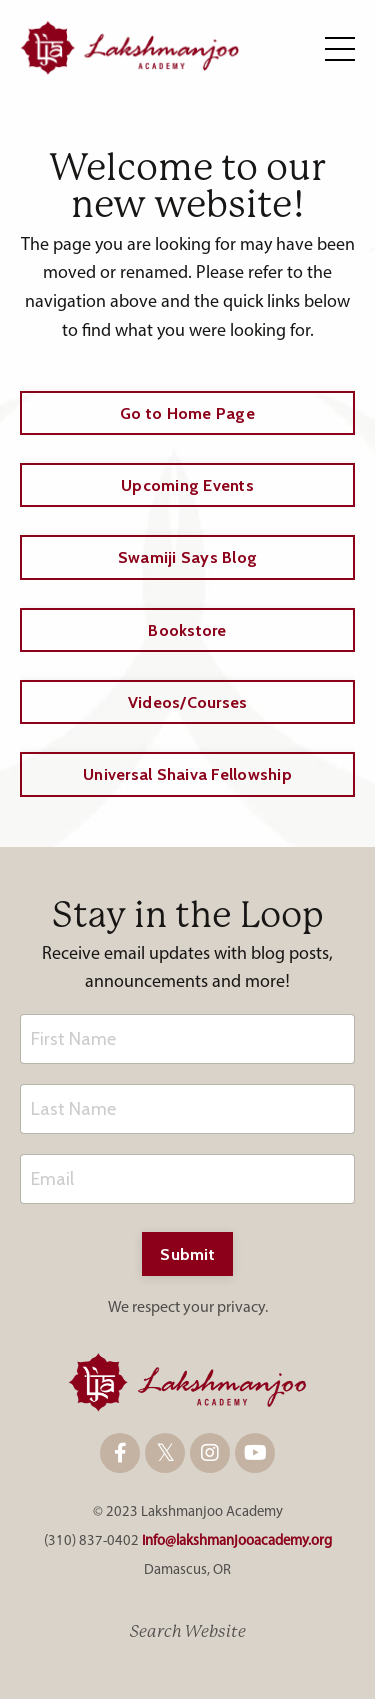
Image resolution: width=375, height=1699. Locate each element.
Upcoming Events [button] (187, 485)
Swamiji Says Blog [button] (187, 557)
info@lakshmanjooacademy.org (237, 1541)
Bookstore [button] (187, 630)
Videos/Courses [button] (188, 702)
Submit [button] (187, 1254)
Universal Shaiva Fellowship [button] (187, 774)
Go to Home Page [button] (187, 413)
